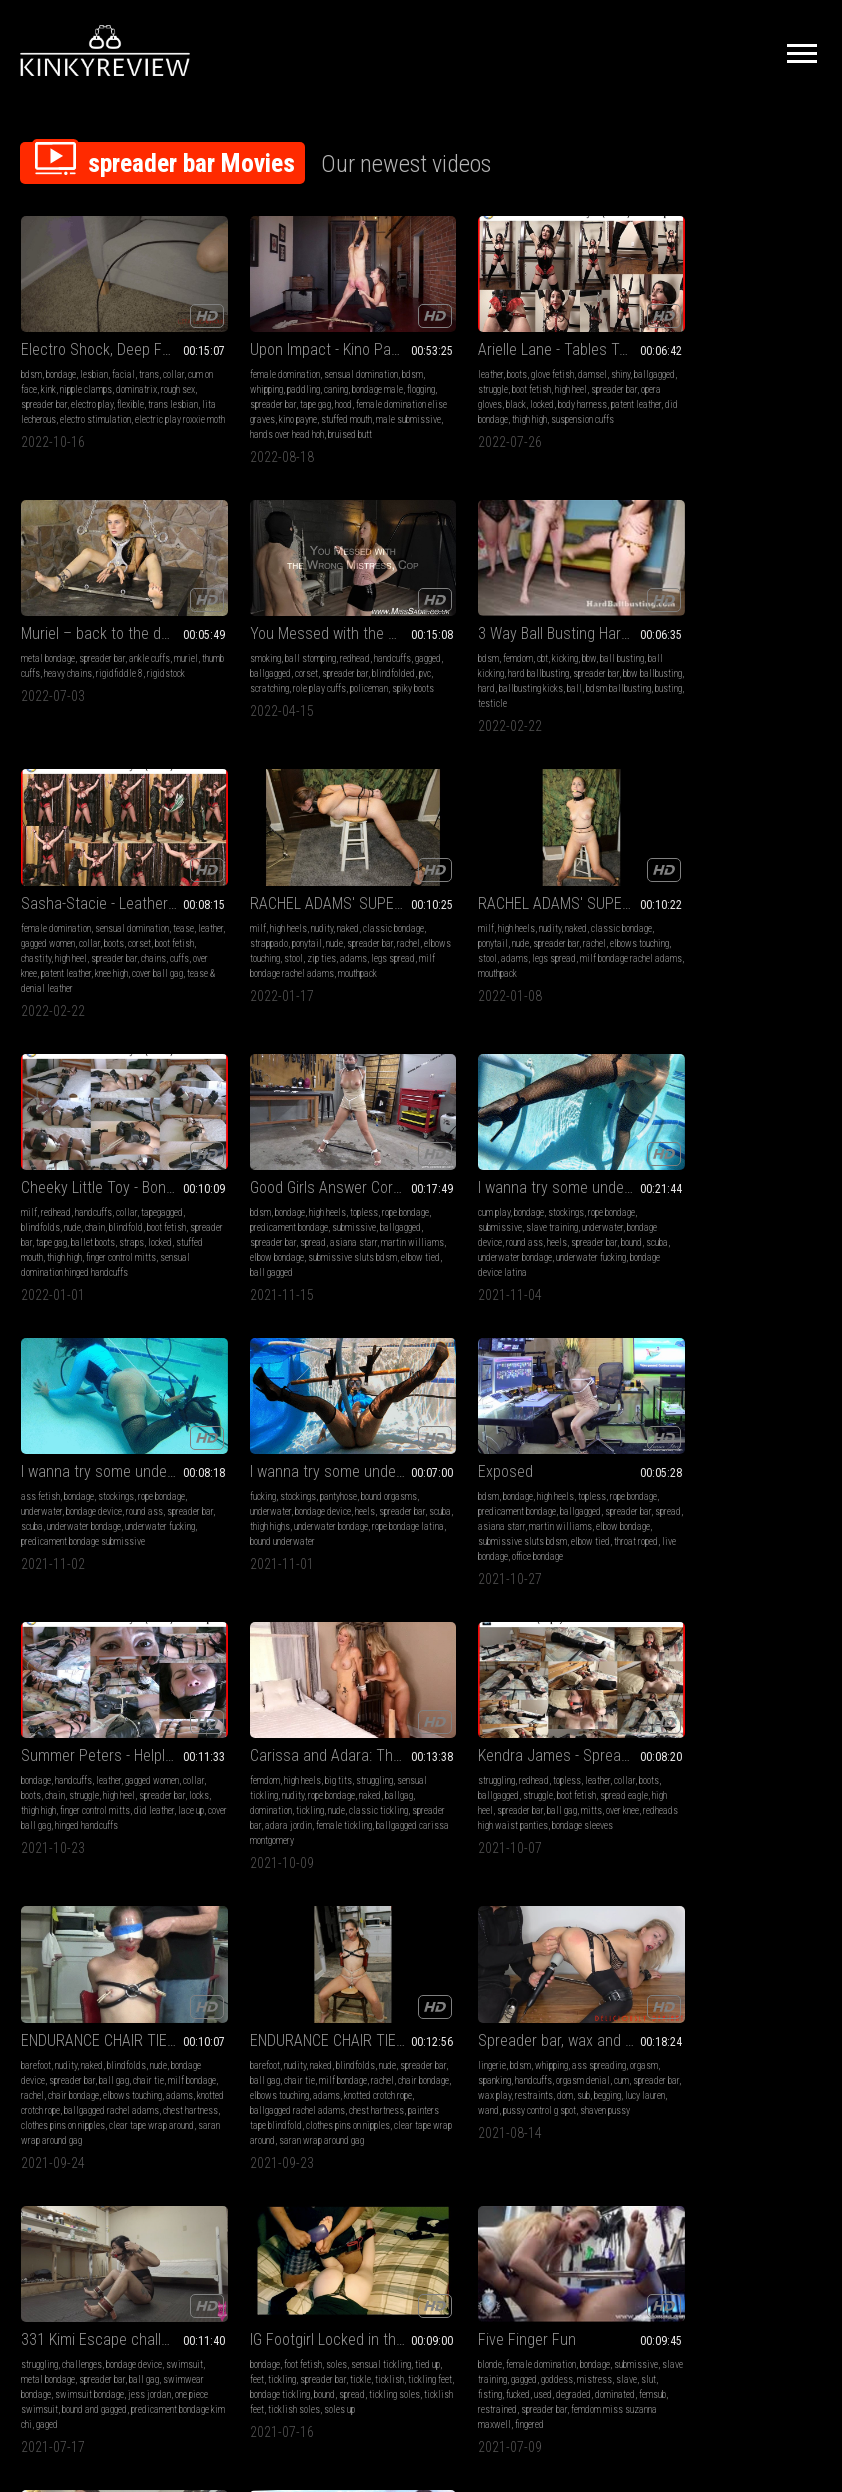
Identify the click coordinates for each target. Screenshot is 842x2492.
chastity (473, 677)
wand (106, 1792)
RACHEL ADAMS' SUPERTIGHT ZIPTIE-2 (730, 622)
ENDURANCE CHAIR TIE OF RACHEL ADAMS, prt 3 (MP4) (524, 1436)
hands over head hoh (359, 421)
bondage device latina (678, 979)
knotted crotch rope (497, 1506)
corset (107, 662)
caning (313, 376)
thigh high (586, 406)
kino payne (340, 406)
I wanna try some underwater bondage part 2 (319, 1165)
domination (42, 1491)
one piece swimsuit (291, 1792)
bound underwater (318, 1235)
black (542, 391)
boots (471, 361)
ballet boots (334, 949)
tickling (81, 1491)
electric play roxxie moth (66, 421)
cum (164, 1762)
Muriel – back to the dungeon (730, 336)
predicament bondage (471, 934)
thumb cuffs (659, 376)
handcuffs (163, 647)
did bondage (542, 406)
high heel (570, 376)
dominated (658, 1792)
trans (149, 361)
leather (444, 361)
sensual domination (338, 361)
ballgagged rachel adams (704, 1506)
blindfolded (42, 677)
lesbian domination (88, 2019)
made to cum (152, 2049)
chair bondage (518, 1491)
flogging (241, 391)
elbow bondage (499, 964)
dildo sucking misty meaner (138, 2079)
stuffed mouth (280, 964)
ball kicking (248, 662)
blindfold (332, 934)
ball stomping (81, 647)
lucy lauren (72, 1792)
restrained (732, 1792)
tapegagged (368, 919)
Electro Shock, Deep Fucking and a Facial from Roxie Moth (113, 336)
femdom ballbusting (323, 2049)
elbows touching (667, 677)
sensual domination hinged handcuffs (321, 979)
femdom (267, 647)
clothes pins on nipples (564, 1521)
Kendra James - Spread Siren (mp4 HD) (319, 1436)
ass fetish (40, 1190)
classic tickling (149, 1491)
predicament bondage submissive (113, 1235)
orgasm (187, 1747)
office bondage (555, 1250)
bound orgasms (366, 1190)
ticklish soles (562, 1792)
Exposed (459, 1165)
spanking (37, 1762)
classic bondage (781, 647)
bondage (61, 361)
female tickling (150, 1506)
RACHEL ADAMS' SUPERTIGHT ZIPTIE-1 (113, 894)
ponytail (695, 662)
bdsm (31, 361)
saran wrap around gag (563, 1536)
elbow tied (476, 979)
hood (352, 391)
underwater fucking (777, 964)
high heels (676, 647)
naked (736, 647)
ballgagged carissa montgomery (80, 1521)
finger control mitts (751, 1220)
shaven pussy (46, 1807)
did (109, 2034)
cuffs (441, 692)
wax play (87, 1777)
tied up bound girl (85, 2094)
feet (451, 1762)
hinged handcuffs (783, 1235)
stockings (726, 919)
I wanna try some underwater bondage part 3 (113, 1165)
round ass (684, 949)
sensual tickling (563, 1747)
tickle (554, 1762)
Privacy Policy (494, 2269)
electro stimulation (143, 406)
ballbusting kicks (326, 677)
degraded (777, 1777)
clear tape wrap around (474, 1536)
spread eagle (373, 1476)
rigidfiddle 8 (760, 376)
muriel (803, 361)
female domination (262, 361)
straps (372, 949)
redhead (126, 647)
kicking (314, 647)
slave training (712, 934)
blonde (650, 1747)
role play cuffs (153, 677)
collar (173, 361)
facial (123, 361)
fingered (777, 1807)
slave (648, 1777)
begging (34, 1792)
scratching (103, 677)
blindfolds (246, 934)
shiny (574, 361)
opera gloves (505, 391)
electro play (109, 391)
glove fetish (506, 361)
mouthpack (793, 692)
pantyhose (315, 1190)
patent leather (491, 406)
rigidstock (657, 391)
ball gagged (521, 979)
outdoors (351, 2019)
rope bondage (587, 919)
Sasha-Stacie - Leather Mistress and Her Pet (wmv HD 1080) (524, 622)
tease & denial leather (507, 707)
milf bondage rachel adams (719, 692)
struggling (145, 1461)
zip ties (738, 677)
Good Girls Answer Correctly (521, 894)
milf (646, 647)
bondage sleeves (368, 1506)
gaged (349, 1807)
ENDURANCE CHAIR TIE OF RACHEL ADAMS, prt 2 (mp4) (730, 1436)
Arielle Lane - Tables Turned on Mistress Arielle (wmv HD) (524, 336)
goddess (740, 1762)
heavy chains (709, 376)
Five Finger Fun (687, 1722)
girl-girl (65, 2049)
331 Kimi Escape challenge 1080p (319, 1722)
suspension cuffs (463, 421)
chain (301, 934)
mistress (777, 1762)
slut (670, 1777)
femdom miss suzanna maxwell (698, 1807)
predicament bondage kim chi (280, 1807)
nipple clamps (96, 376)
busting (286, 692)
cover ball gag (722, 1235)
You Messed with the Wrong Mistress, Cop (113, 622)
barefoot (447, 1461)
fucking (240, 1190)
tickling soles (457, 1792)
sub (176, 1777)
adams (770, 677)
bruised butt (249, 436)
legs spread (131, 949)
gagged (34, 662)
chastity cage (280, 2064)
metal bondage (665, 361)
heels (717, 949)
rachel (796, 662)
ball (369, 677)
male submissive (285, 421)
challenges (288, 1747)
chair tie (559, 1476)
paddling (280, 376)
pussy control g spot (157, 1792)
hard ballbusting (304, 662)
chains (590, 677)
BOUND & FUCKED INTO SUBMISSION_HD (113, 1994)
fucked (722, 1777)
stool (710, 677)
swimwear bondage (263, 1777)
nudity (710, 647)
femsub (695, 1792)
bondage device (94, 1205)
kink (58, 376)
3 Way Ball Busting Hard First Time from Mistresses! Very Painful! (319, 622)
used (747, 1777)
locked (568, 391)
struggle (492, 376)
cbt (291, 647)
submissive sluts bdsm (510, 1235)
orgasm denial (126, 1762)
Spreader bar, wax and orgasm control (113, 1722)
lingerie (35, 1747)
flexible (147, 391)
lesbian (94, 361)
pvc (74, 677)
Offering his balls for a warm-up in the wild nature (319, 1994)
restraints (127, 1777)
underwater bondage (701, 964)
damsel (546, 361)
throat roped (454, 1250)
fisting (694, 1777)
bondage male (354, 376)
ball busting (371, 647)
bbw (338, 647)
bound (791, 949)
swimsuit (245, 1762)
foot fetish (485, 1747)
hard (281, 677)
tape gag (324, 391)
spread (495, 949)
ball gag (328, 1491)
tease (594, 647)
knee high (562, 692)
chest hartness (490, 1521)
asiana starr (535, 949)
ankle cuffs (766, 361)
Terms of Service (359, 2269)
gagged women (488, 662)
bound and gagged (363, 1792)
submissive (536, 934)
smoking (36, 647)
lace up (680, 1235)
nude (722, 662)
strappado (657, 662)
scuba (649, 964)
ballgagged (452, 376)
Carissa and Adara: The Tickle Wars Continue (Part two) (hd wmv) (113, 1436)
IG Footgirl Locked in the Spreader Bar (524, 1722)
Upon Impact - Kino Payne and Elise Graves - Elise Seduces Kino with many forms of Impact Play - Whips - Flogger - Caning (319, 336)
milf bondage (746, 1476)
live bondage (503, 1250)
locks (663, 1220)
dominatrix (146, 376)
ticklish (583, 1762)
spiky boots (84, 692)
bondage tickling (510, 1777)
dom (158, 1777)
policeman (40, 692)
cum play (654, 919)
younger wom (59, 2079)
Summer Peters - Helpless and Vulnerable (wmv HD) (730, 1165)
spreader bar (61, 391)
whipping (243, 376)
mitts (357, 1491)
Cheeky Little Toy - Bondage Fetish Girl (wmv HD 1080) (319, 894)
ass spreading (142, 1747)
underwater (762, 934)
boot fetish (530, 376)
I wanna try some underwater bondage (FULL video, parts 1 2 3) (730, 894)
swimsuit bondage (338, 1777)
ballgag (170, 1476)
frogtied (35, 2094)
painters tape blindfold (680, 1521)
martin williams (544, 1220)
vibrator (146, 2064)
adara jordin (94, 1506)
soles (518, 1747)
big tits (109, 1461)
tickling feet (454, 1777)
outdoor (344, 2034)
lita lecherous (78, 406)
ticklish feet (509, 1792)
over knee (471, 692)
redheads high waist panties (280, 1506)
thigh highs (273, 1220)
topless (546, 919)
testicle (318, 692)
